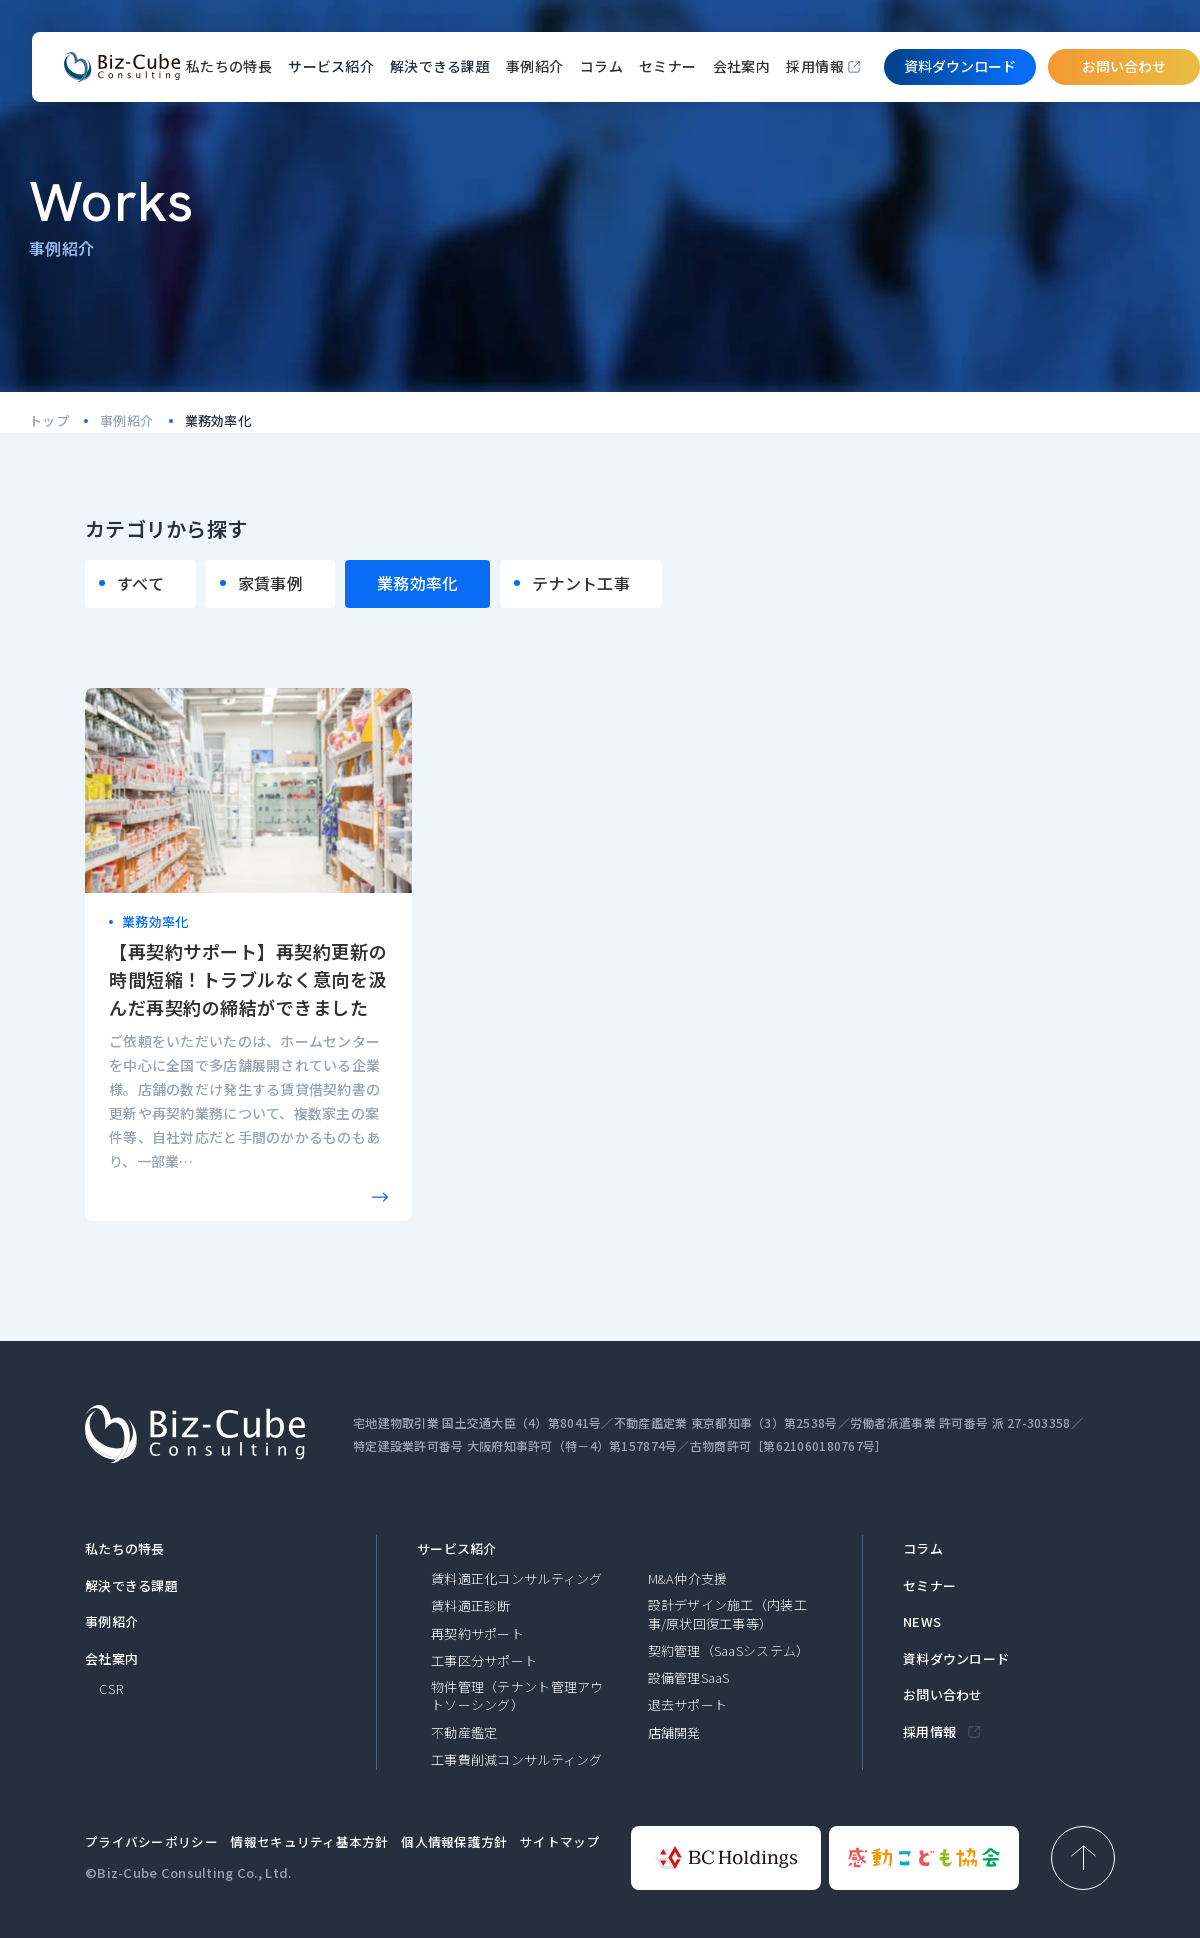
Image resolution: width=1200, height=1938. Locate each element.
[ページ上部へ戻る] (1083, 1858)
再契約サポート (477, 1634)
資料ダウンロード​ (960, 66)
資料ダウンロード (956, 1659)
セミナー (668, 66)
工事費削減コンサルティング (517, 1760)
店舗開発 (674, 1733)
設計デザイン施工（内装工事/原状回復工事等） (727, 1614)
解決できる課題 (131, 1586)
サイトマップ (560, 1841)
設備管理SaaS (689, 1678)
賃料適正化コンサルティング (517, 1579)
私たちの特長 (229, 66)
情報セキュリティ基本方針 (309, 1841)
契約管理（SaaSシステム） (729, 1651)
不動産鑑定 (464, 1733)
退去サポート (688, 1705)
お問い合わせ (1124, 66)
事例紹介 (535, 66)
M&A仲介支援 (688, 1579)
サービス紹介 (457, 1549)
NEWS (922, 1622)
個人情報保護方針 (454, 1841)
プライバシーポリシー (151, 1841)
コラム (601, 66)
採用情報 (815, 66)
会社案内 (742, 66)
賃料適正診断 (471, 1606)
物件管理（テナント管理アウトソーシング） (517, 1696)
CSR (111, 1689)
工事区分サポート (484, 1661)
